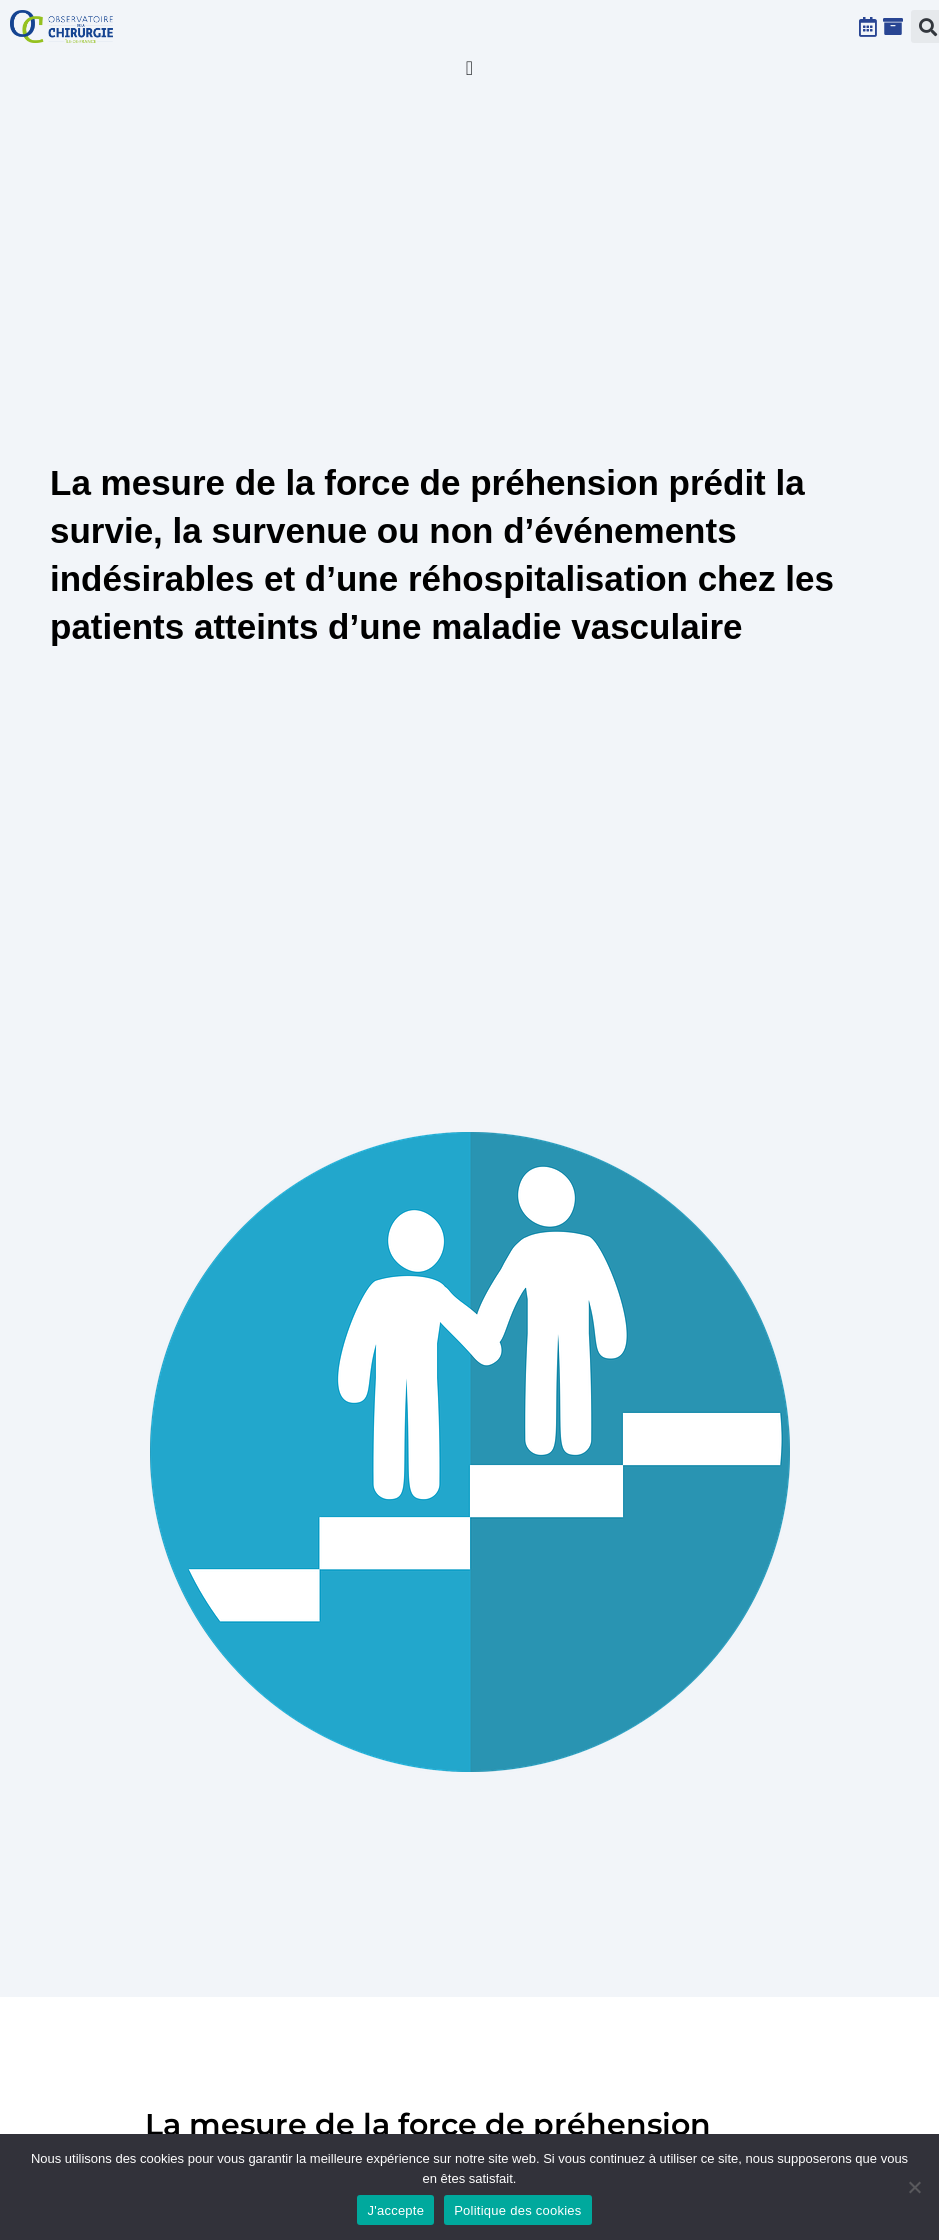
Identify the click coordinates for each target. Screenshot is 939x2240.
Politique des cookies (517, 2210)
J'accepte (395, 2210)
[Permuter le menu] (469, 68)
